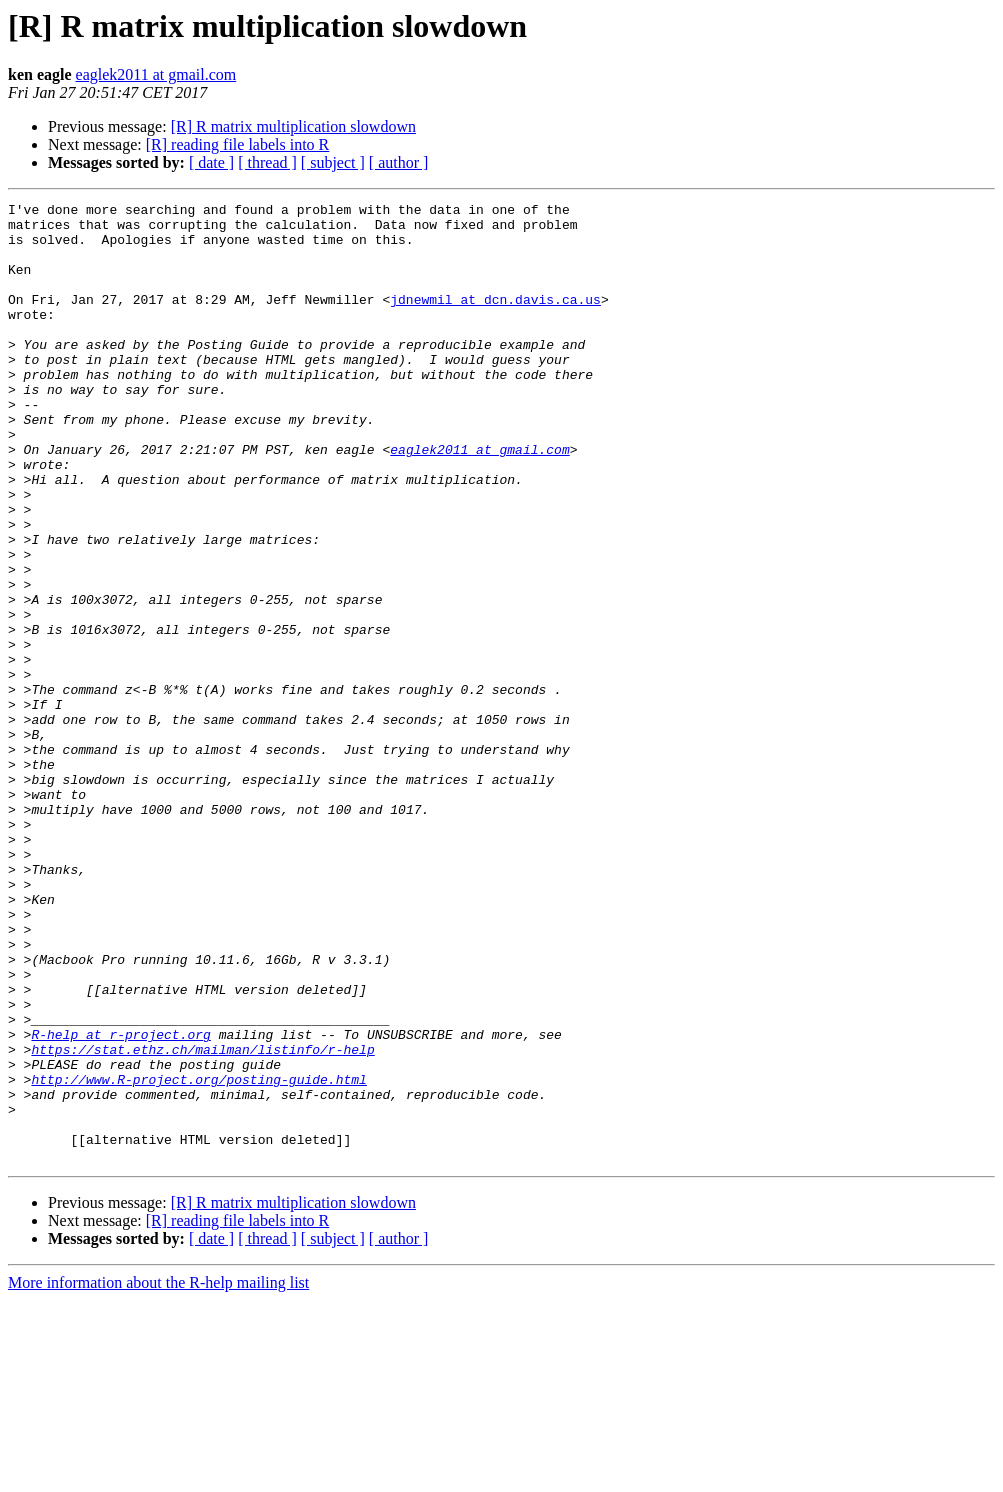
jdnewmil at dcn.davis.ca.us (495, 320)
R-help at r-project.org (120, 1202)
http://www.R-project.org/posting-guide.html (198, 1256)
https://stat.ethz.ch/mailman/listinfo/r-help (202, 1220)
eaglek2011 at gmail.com (156, 74)
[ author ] (399, 162)
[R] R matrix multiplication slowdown (293, 126)
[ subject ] (333, 162)
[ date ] (211, 162)
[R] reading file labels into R (238, 144)
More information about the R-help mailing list (158, 1474)
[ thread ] (267, 162)
